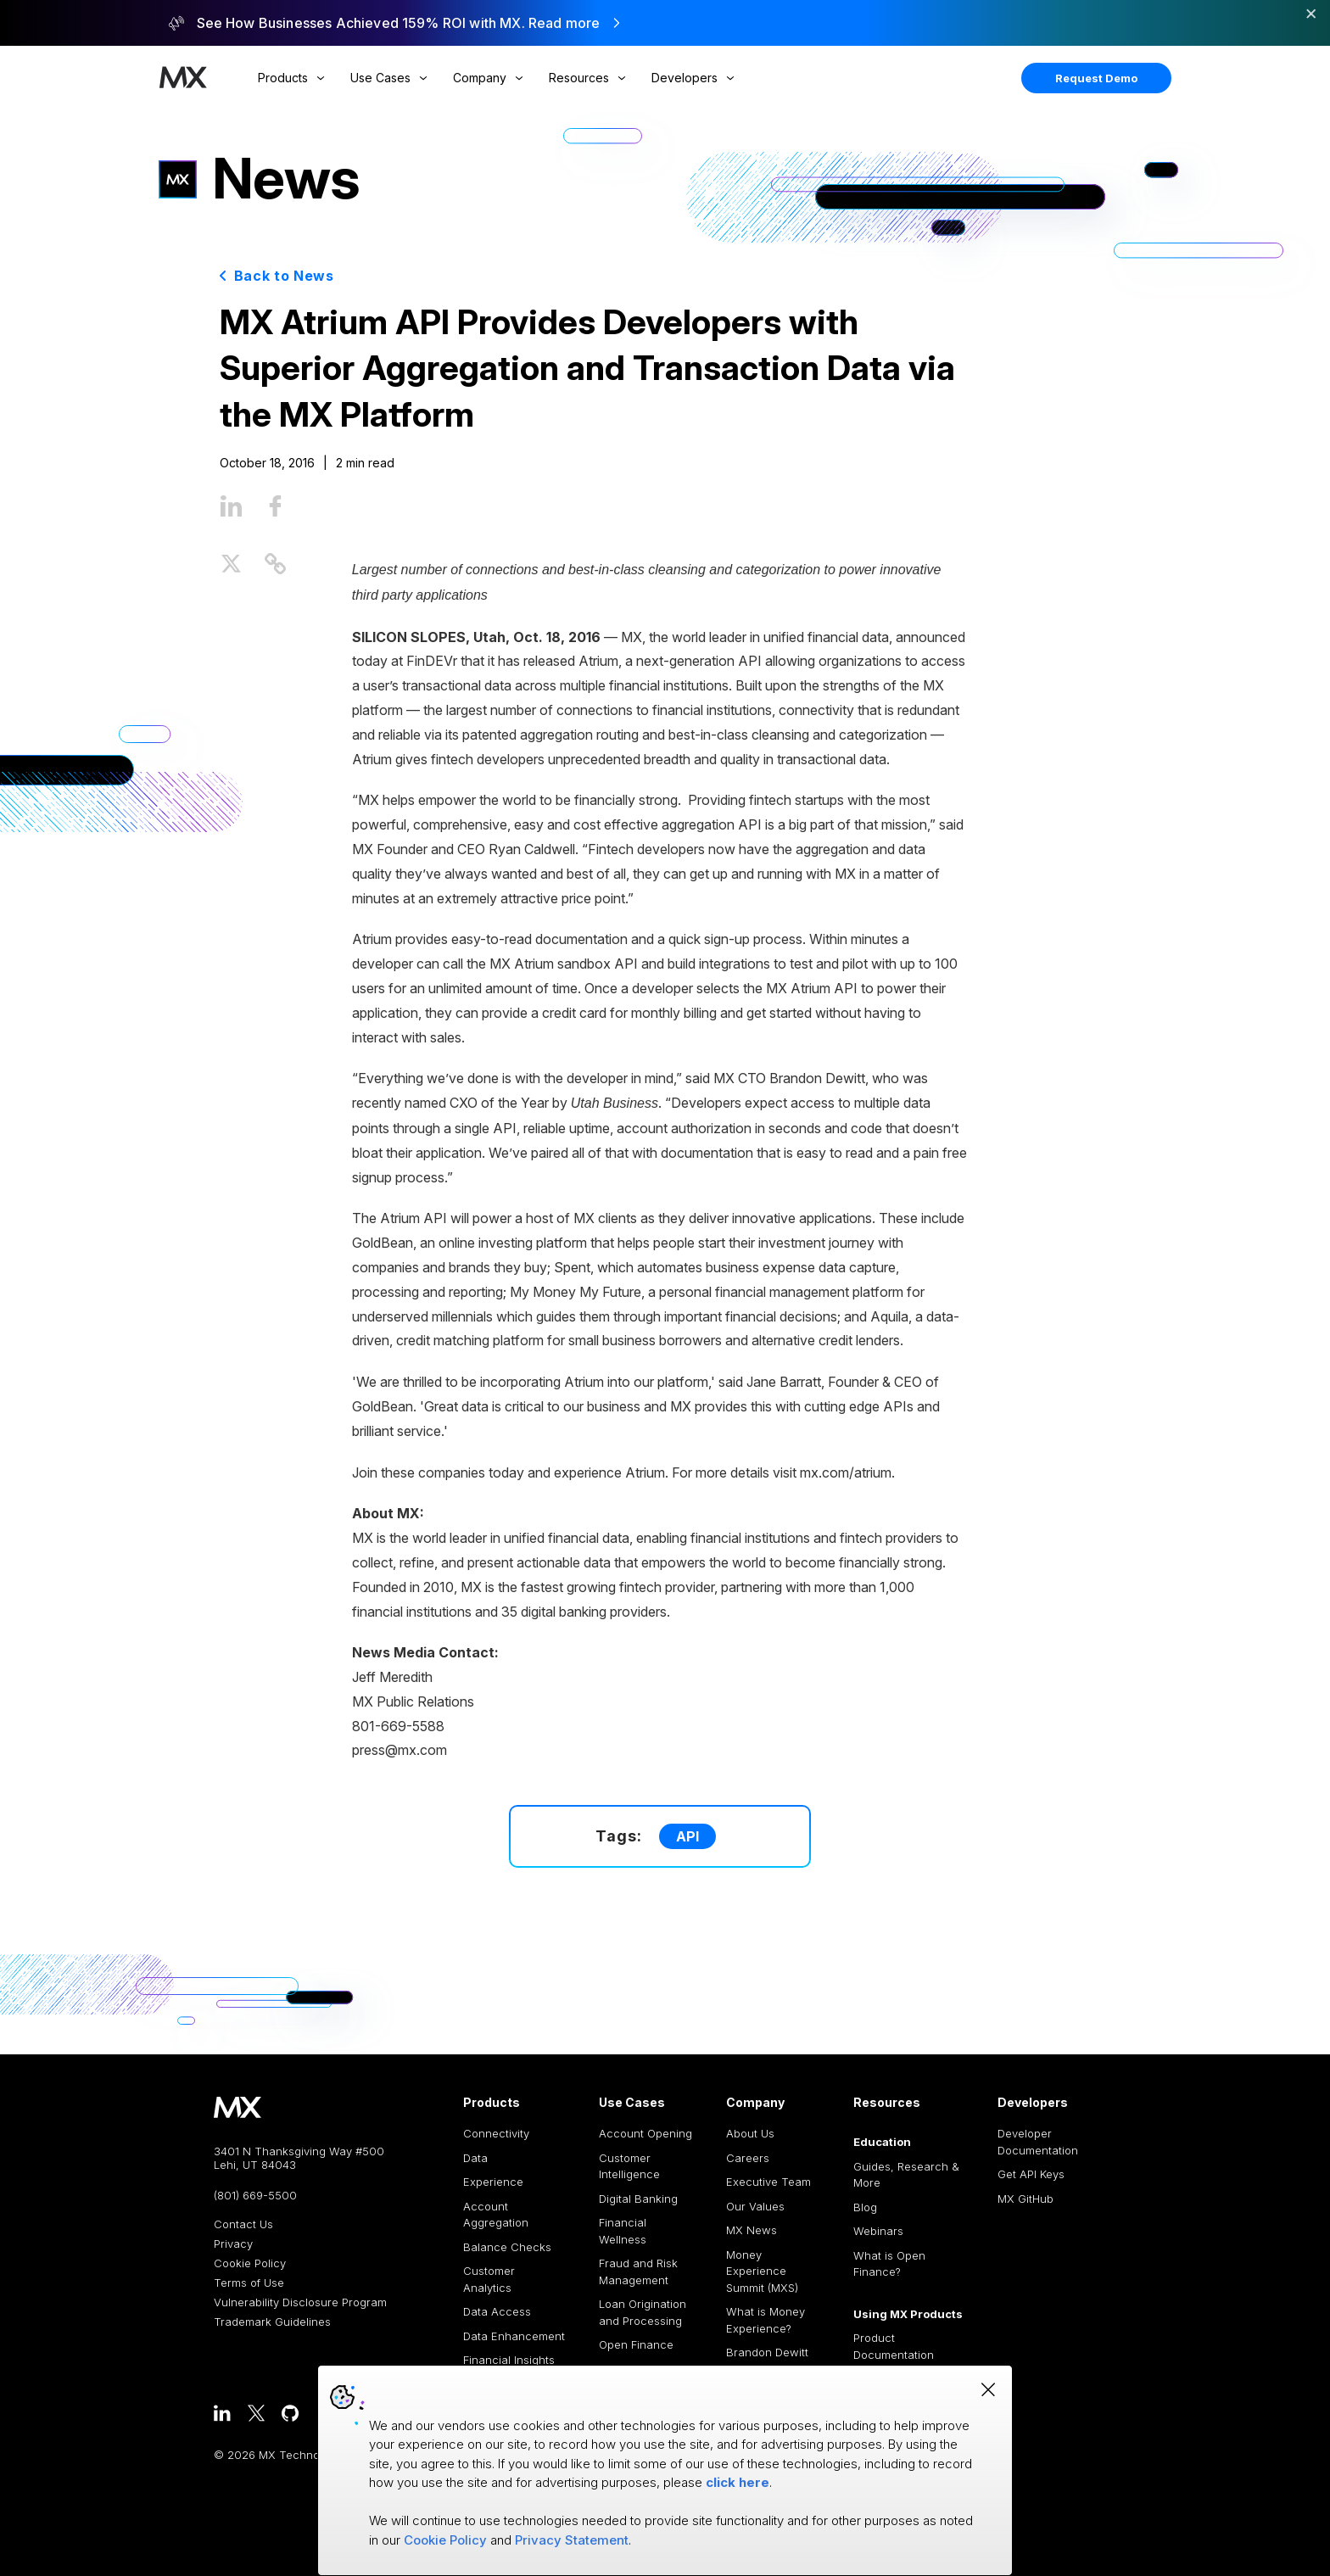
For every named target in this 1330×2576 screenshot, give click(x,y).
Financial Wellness (622, 2231)
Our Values (755, 2206)
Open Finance (636, 2344)
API (687, 1836)
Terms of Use (249, 2282)
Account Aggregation (495, 2214)
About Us (750, 2133)
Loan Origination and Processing (642, 2312)
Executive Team (768, 2181)
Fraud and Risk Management (638, 2271)
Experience (493, 2181)
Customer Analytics (489, 2279)
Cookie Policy (250, 2263)
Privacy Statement (572, 2540)
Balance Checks (507, 2247)
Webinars (878, 2231)
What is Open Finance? (889, 2264)
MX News (751, 2230)
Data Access (497, 2311)
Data (475, 2158)
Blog (865, 2207)
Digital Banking (638, 2198)
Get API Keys (1031, 2174)
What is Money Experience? (765, 2320)
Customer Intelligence (629, 2166)
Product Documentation (893, 2346)
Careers (747, 2158)
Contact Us (243, 2224)
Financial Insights (509, 2359)
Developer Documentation (1038, 2141)
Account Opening (645, 2133)
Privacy (233, 2243)
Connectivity (496, 2133)
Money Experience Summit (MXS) (762, 2271)
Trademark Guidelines (272, 2321)
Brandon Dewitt (767, 2352)
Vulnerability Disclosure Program (300, 2302)
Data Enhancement (514, 2336)
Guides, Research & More (906, 2175)
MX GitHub (1025, 2198)
